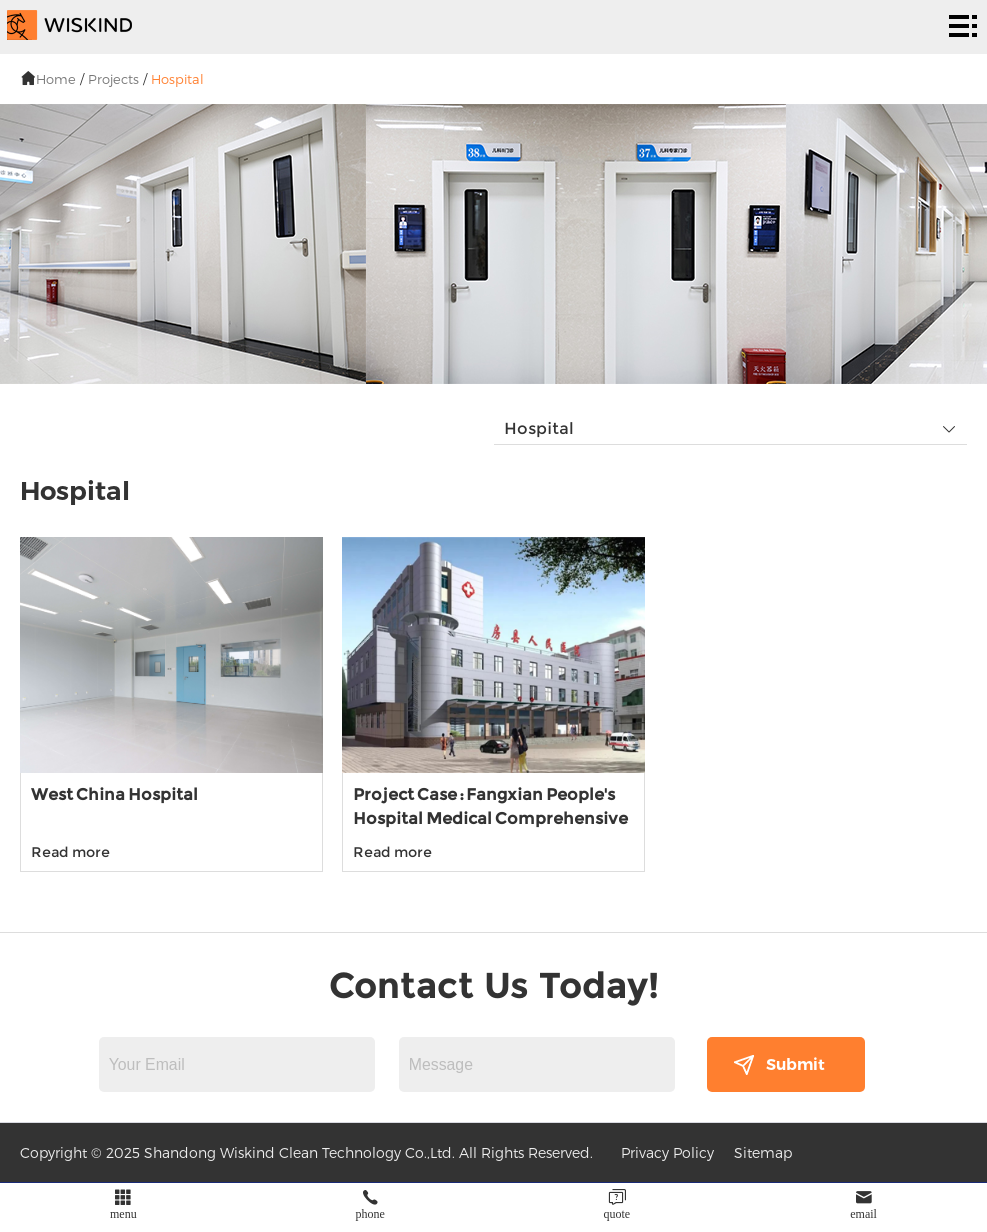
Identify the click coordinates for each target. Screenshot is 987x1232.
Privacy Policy (667, 1152)
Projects (113, 79)
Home (56, 79)
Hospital (177, 79)
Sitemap (763, 1152)
